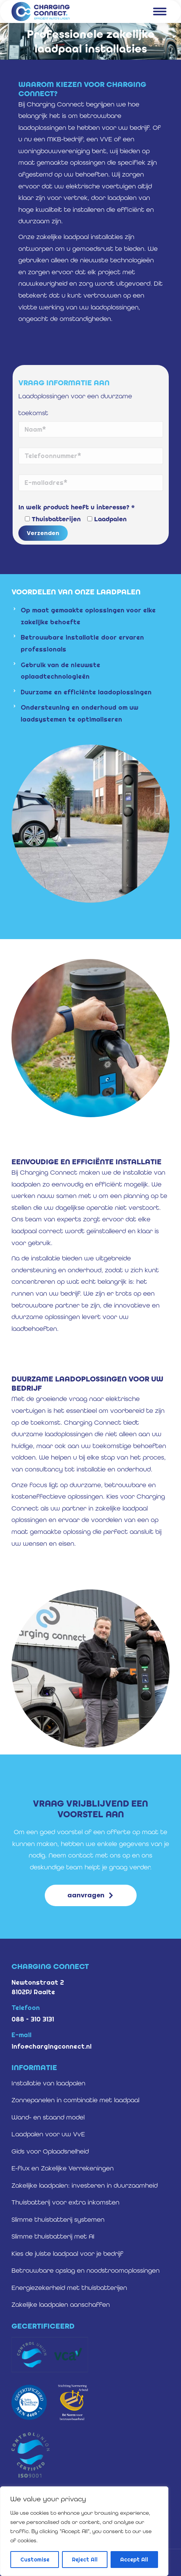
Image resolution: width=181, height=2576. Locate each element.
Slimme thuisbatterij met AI (53, 2236)
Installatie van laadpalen (48, 2083)
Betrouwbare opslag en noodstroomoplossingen (85, 2270)
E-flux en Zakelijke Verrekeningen (62, 2168)
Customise (34, 2559)
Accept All (134, 2559)
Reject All (85, 2559)
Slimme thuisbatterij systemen (57, 2219)
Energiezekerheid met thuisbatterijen (69, 2287)
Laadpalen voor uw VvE (48, 2134)
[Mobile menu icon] (160, 11)
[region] (84, 2531)
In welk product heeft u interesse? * (76, 507)
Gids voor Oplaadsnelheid (50, 2151)
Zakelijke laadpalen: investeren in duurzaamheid (84, 2185)
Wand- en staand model (48, 2117)
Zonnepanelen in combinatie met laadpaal (75, 2100)
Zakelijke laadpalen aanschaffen (60, 2304)
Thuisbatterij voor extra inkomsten (65, 2202)
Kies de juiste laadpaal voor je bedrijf (67, 2253)
